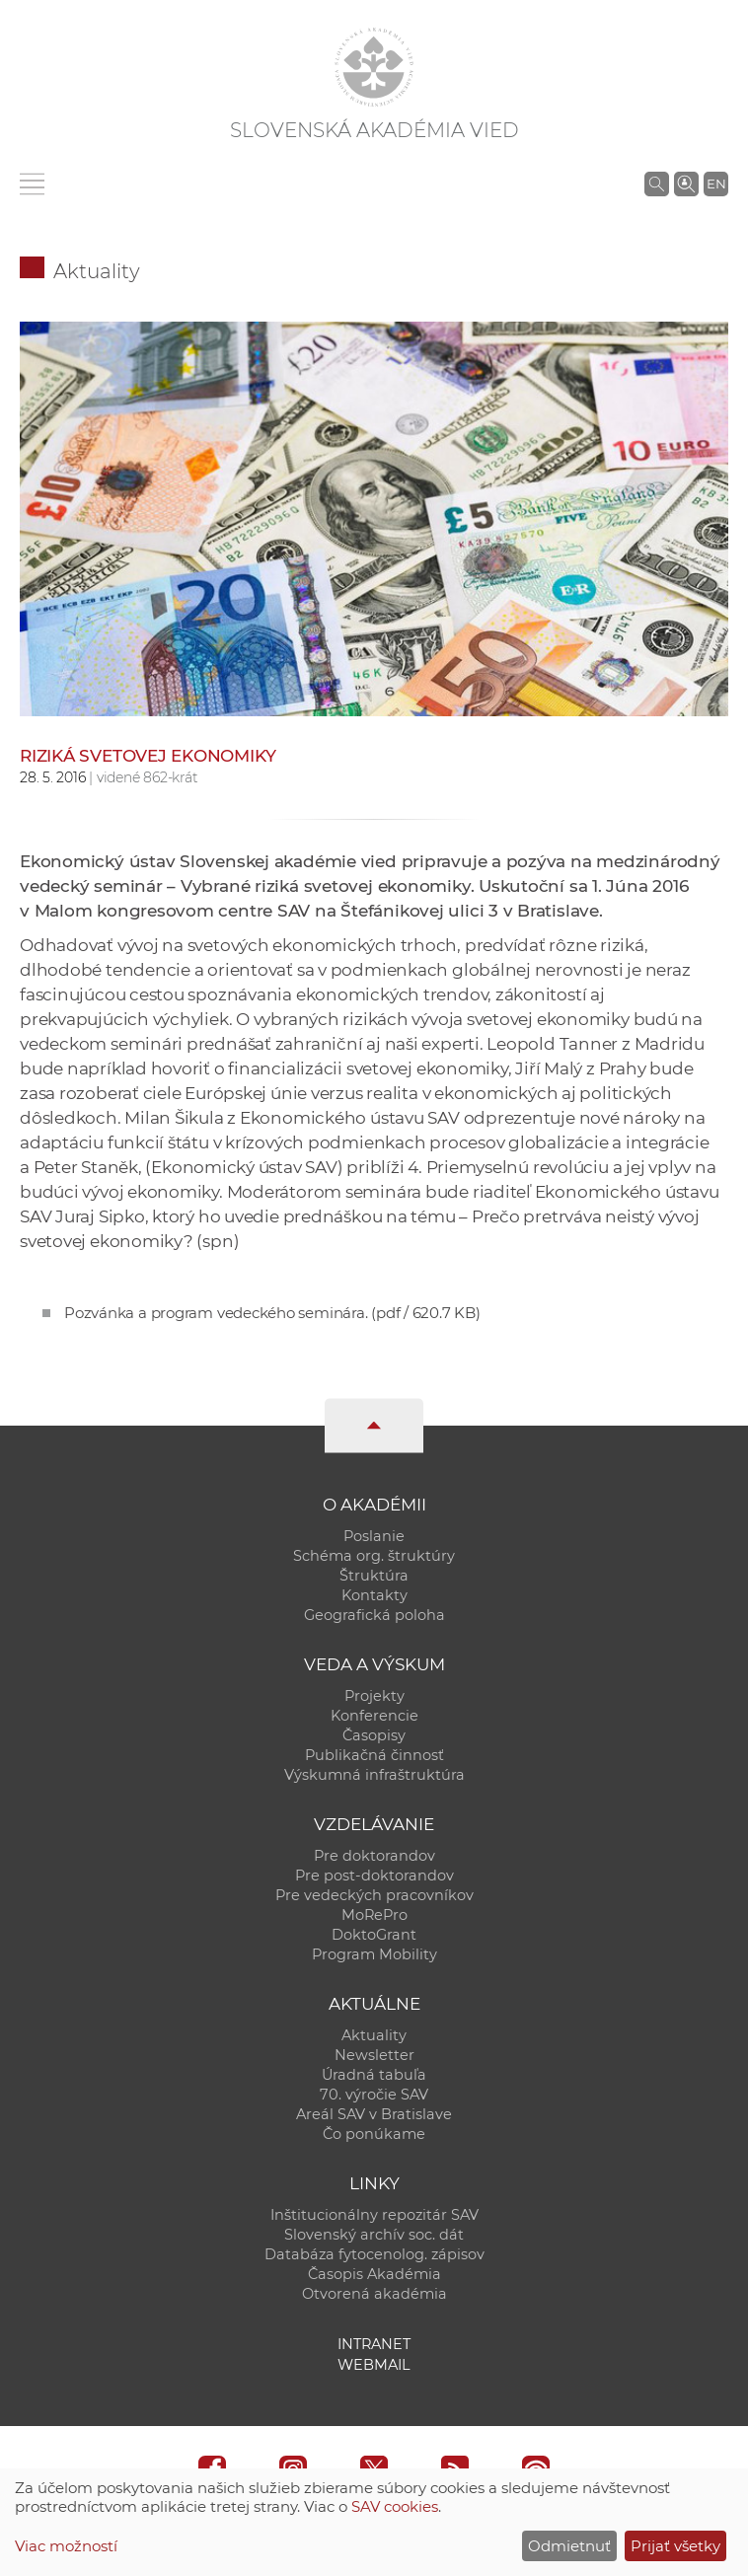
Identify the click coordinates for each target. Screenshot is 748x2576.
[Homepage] (374, 67)
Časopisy (374, 1735)
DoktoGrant (374, 1935)
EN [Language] (716, 183)
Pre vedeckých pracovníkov (374, 1895)
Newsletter (374, 2055)
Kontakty (374, 1595)
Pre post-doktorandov (374, 1875)
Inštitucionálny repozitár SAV (374, 2215)
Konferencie (374, 1716)
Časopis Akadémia (374, 2274)
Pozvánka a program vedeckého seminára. (272, 1312)
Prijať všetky (675, 2546)
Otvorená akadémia (374, 2294)
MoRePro (374, 1915)
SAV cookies (394, 2506)
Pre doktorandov (374, 1856)
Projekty (374, 1696)
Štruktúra (374, 1575)
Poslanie (374, 1536)
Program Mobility (374, 1954)
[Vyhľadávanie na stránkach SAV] (656, 183)
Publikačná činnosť (374, 1755)
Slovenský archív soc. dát (374, 2235)
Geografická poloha (374, 1615)
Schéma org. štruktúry (374, 1556)
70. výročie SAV (374, 2094)
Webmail (374, 2365)
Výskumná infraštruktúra (374, 1775)
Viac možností (66, 2546)
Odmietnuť (569, 2546)
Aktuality (96, 271)
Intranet (374, 2344)
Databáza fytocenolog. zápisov (374, 2254)
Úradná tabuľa (374, 2075)
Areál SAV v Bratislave (374, 2114)
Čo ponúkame (374, 2134)
